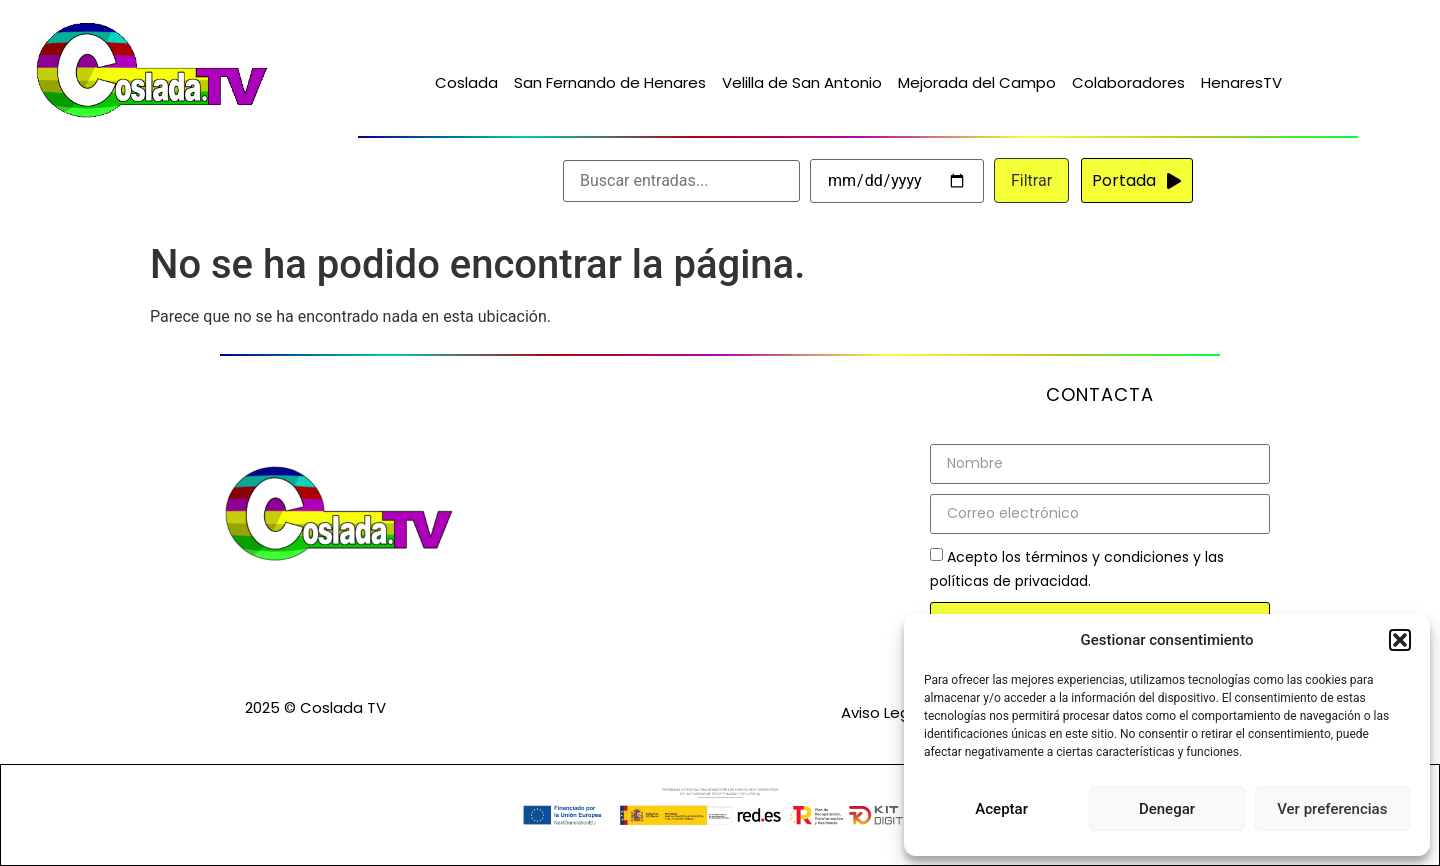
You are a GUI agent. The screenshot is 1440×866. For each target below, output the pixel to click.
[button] (1400, 640)
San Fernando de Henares (610, 82)
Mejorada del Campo (977, 82)
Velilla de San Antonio (802, 82)
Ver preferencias (1332, 809)
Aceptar (1001, 809)
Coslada (466, 82)
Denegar (1167, 809)
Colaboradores (1128, 82)
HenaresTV (1241, 82)
